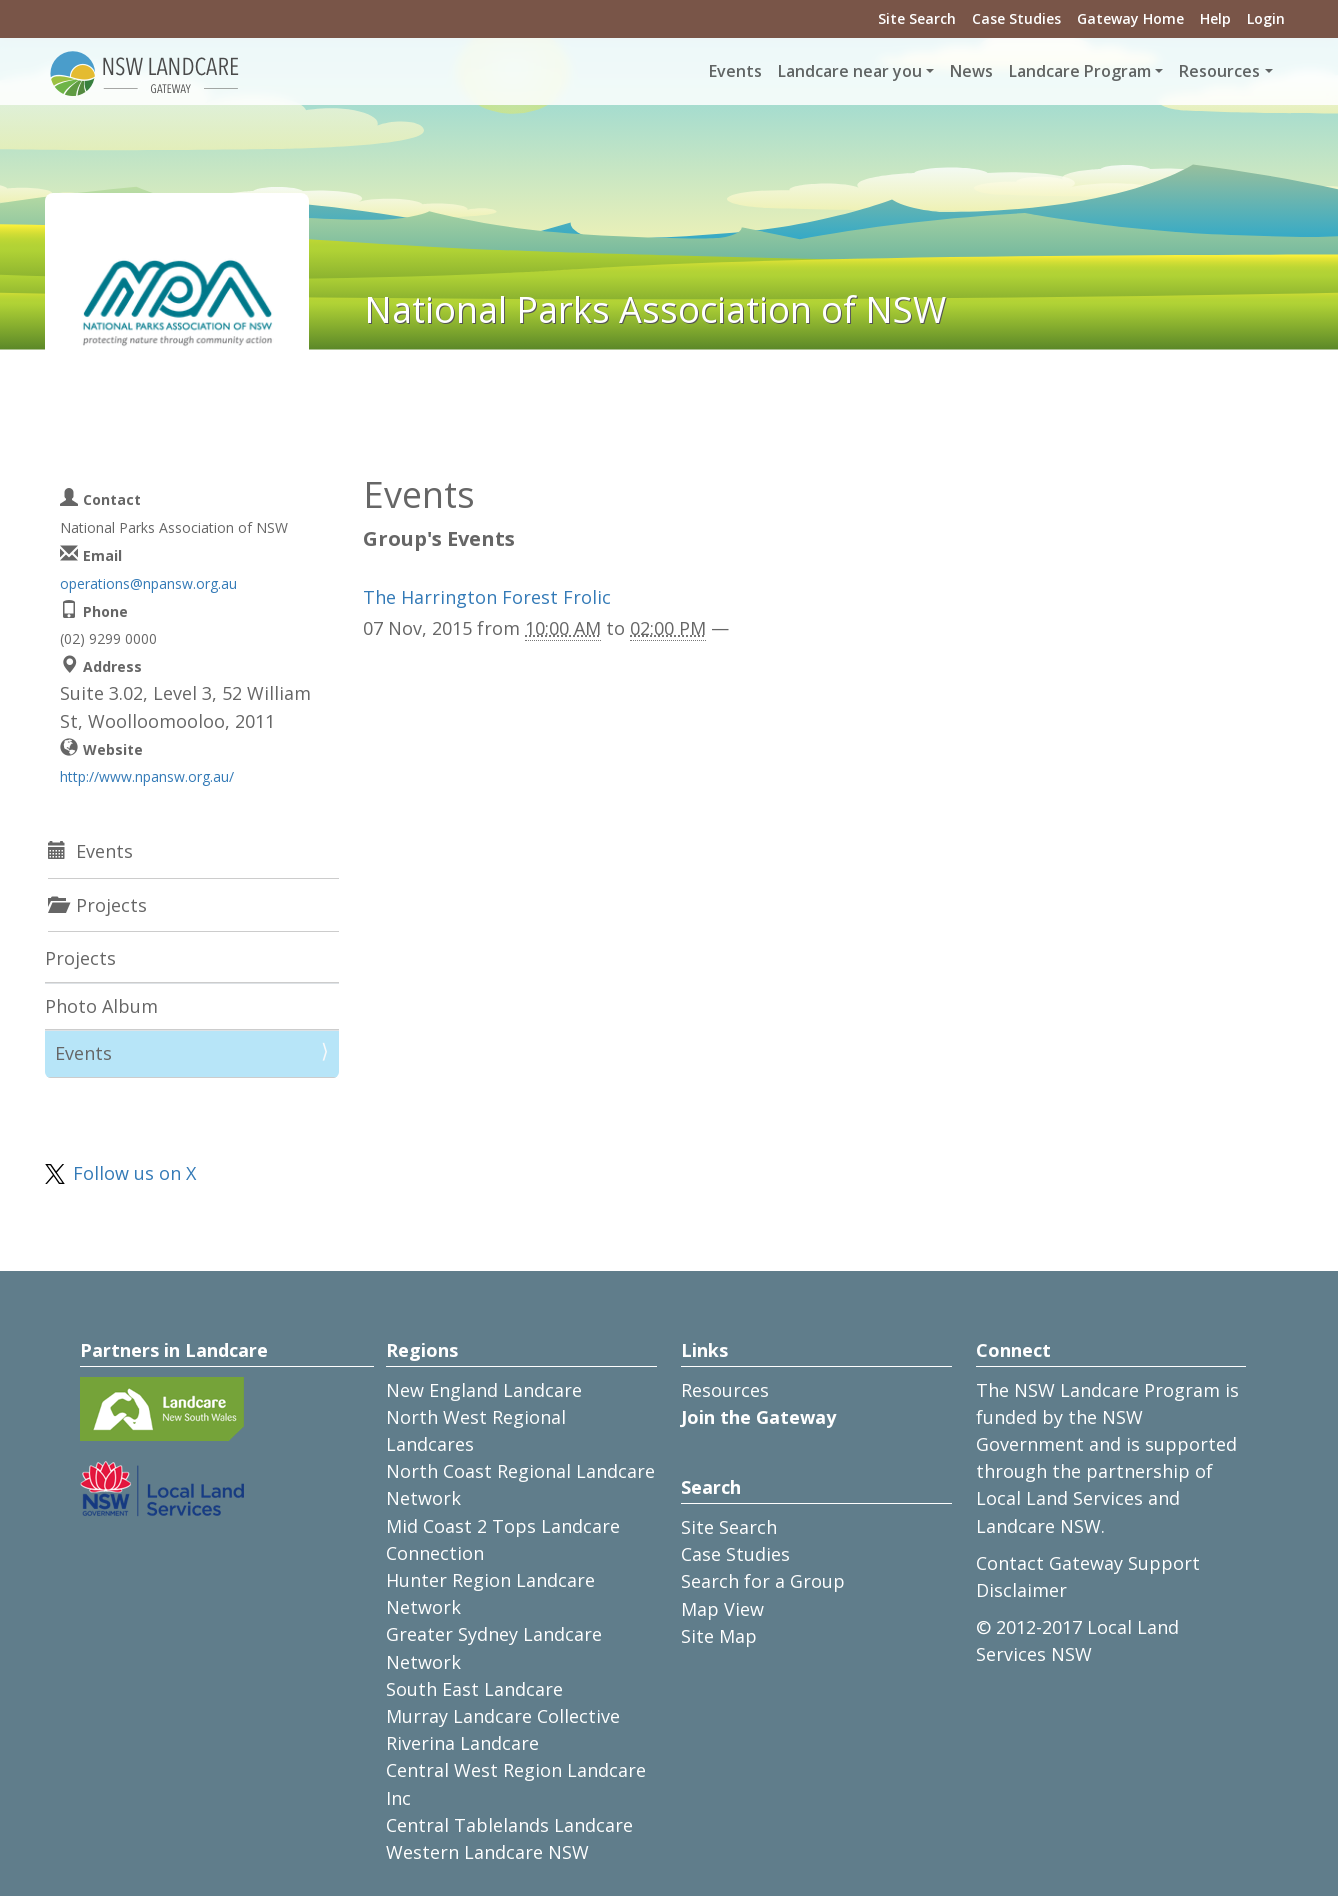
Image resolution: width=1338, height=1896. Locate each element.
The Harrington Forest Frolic (487, 597)
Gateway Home (1130, 18)
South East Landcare (474, 1689)
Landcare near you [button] (850, 71)
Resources (725, 1390)
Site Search (917, 18)
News (971, 71)
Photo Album (101, 1006)
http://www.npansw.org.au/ (147, 776)
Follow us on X (134, 1173)
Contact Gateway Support (1088, 1563)
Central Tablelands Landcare (509, 1825)
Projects (80, 958)
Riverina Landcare (462, 1743)
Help (1215, 18)
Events (735, 71)
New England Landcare (484, 1390)
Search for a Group (763, 1581)
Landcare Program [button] (1080, 71)
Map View (722, 1609)
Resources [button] (1219, 71)
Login (1266, 18)
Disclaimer (1021, 1590)
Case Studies (1016, 18)
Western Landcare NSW (487, 1852)
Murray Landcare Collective (503, 1716)
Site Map (719, 1636)
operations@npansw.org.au (148, 583)
